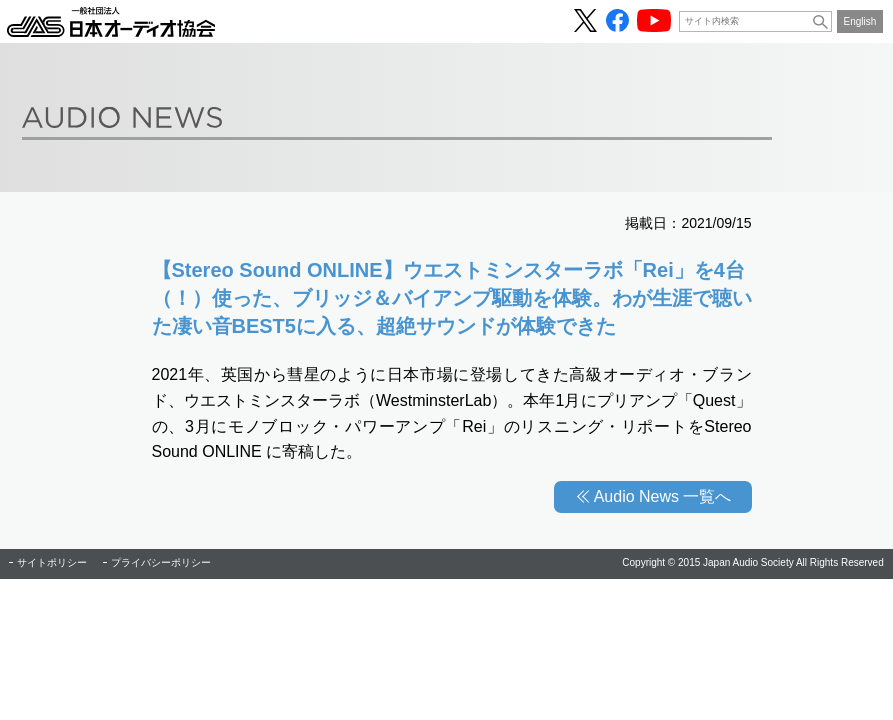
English (860, 21)
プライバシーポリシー (161, 562)
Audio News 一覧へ (663, 496)
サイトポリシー (52, 562)
